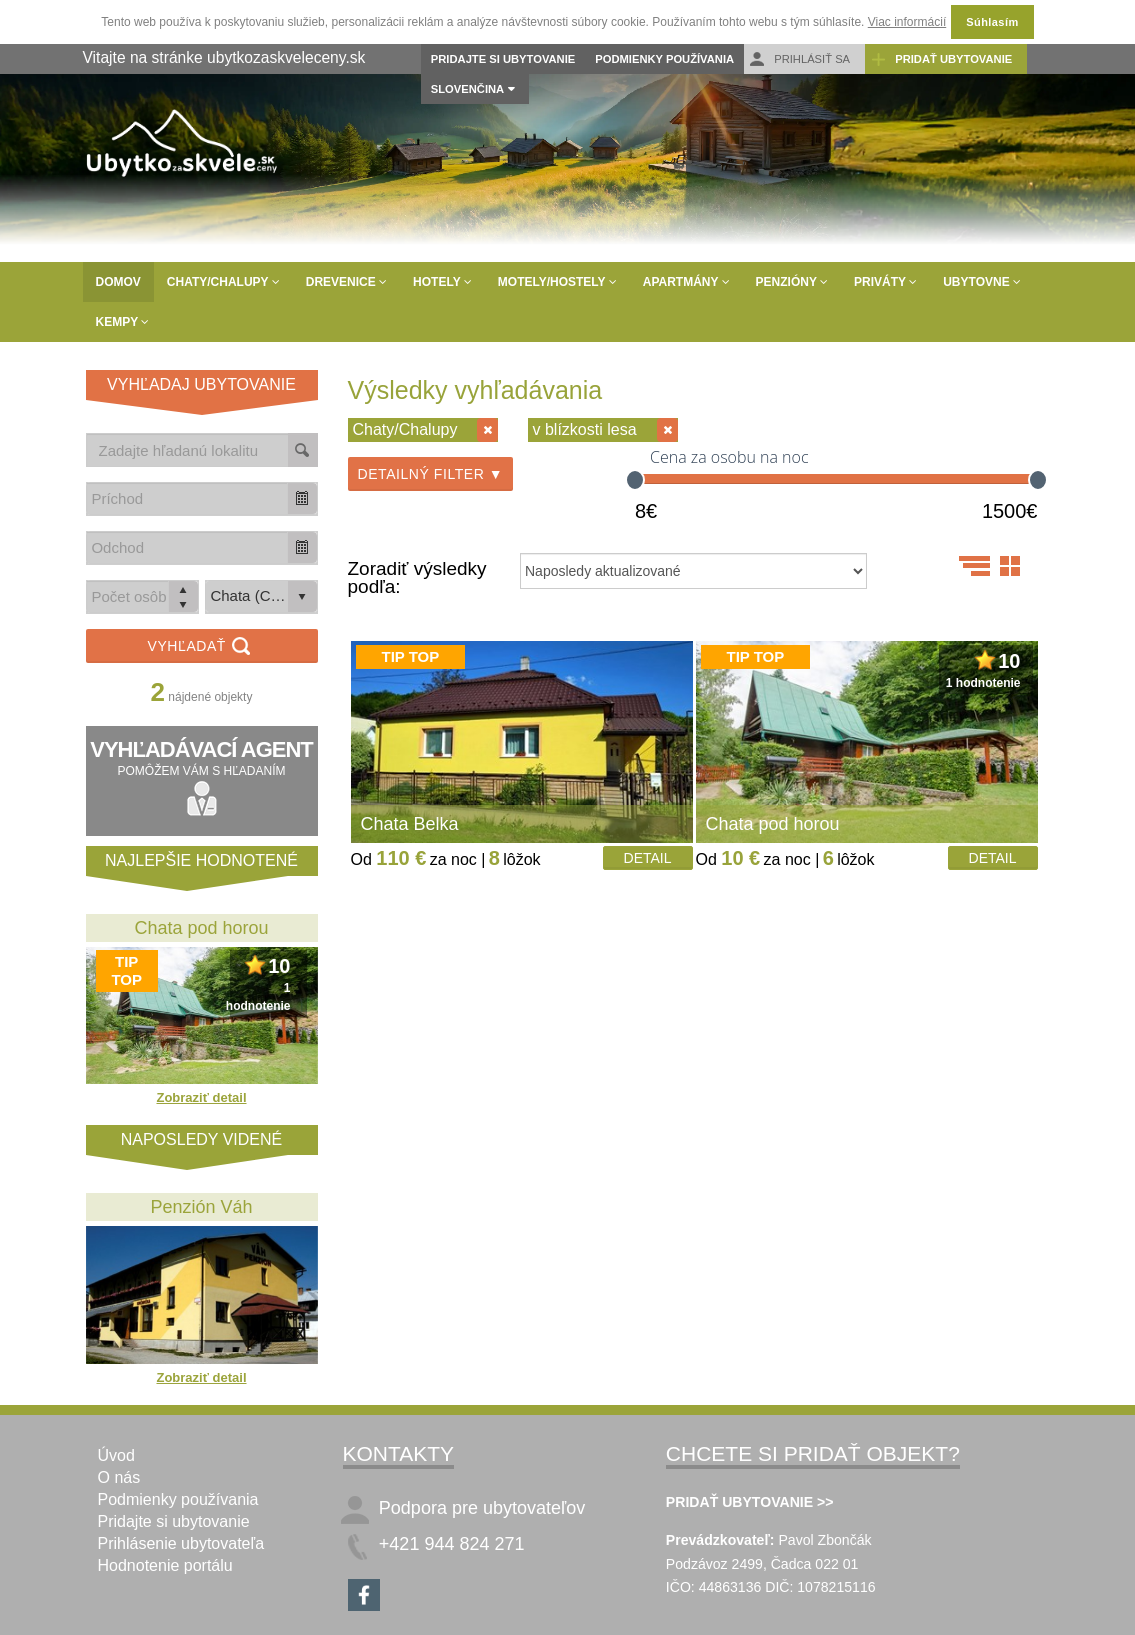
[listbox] (261, 597)
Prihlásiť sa (799, 59)
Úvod (116, 1455)
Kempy (123, 322)
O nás (119, 1477)
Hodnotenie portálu (165, 1565)
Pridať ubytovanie (941, 59)
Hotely (442, 282)
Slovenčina (467, 89)
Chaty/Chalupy (223, 282)
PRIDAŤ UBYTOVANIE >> (750, 1502)
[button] (302, 498)
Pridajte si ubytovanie (503, 59)
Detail (648, 858)
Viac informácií (907, 22)
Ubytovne (982, 282)
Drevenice (346, 282)
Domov (118, 282)
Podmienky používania (664, 59)
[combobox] (188, 498)
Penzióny (792, 282)
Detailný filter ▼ (431, 474)
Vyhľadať (202, 647)
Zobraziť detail (201, 1097)
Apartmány (686, 282)
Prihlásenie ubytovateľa (181, 1543)
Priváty (885, 282)
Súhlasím (992, 22)
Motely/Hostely (557, 282)
